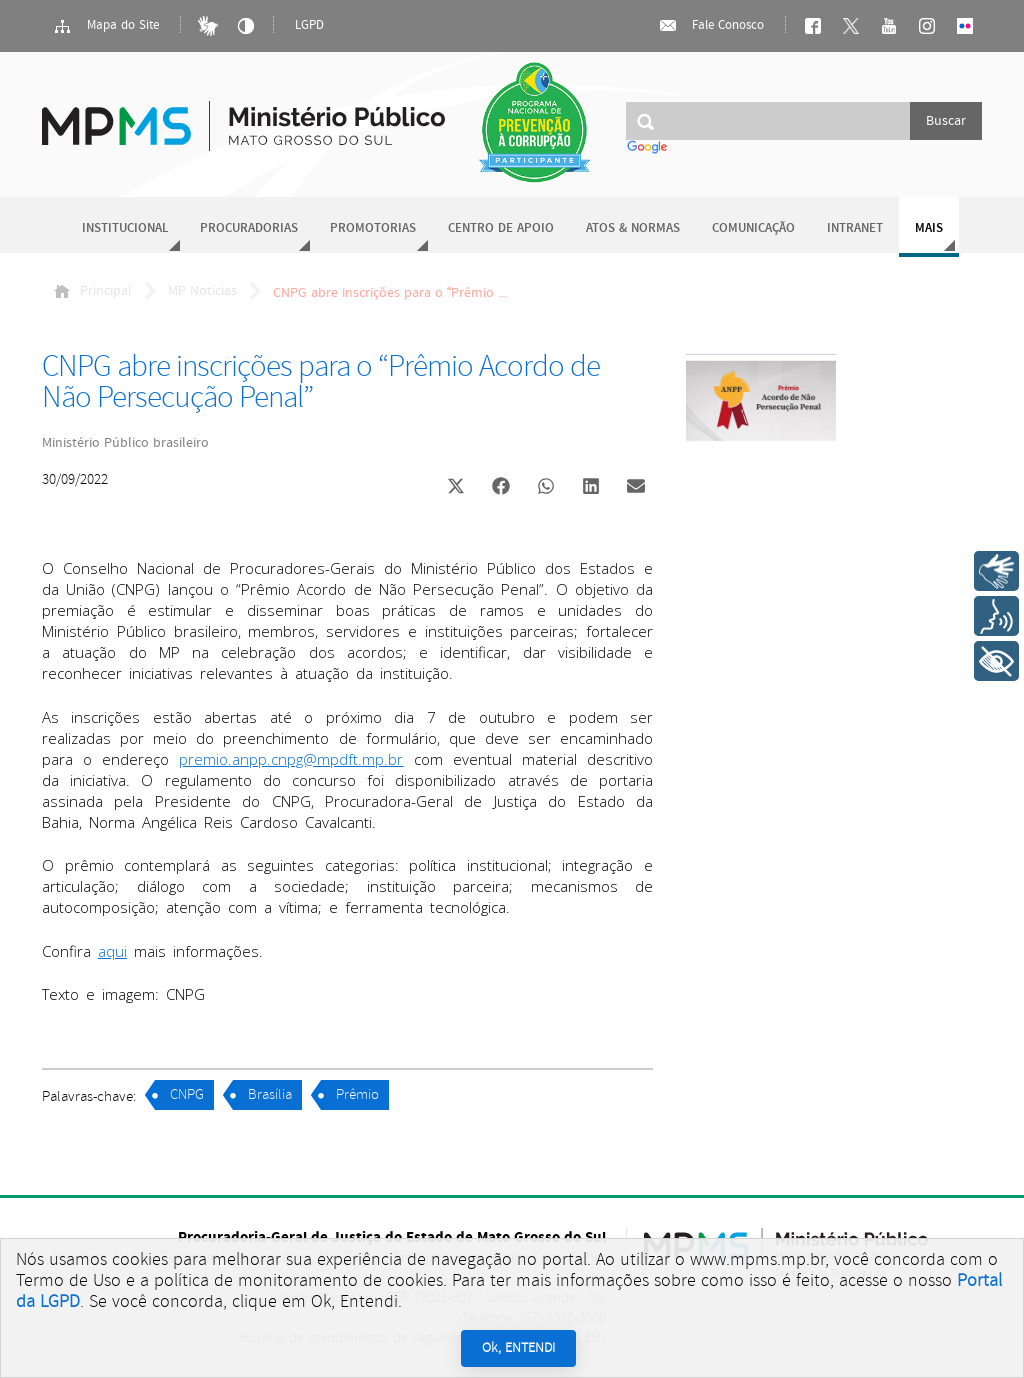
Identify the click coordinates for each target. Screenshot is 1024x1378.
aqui (112, 951)
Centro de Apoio (501, 228)
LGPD (309, 25)
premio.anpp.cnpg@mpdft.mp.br (291, 759)
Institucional (125, 228)
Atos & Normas (633, 228)
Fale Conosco (711, 26)
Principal (93, 291)
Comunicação (753, 228)
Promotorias (373, 228)
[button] (455, 488)
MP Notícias (202, 291)
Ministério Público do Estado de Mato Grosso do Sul (243, 114)
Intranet (855, 228)
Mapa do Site (106, 26)
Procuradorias (249, 228)
